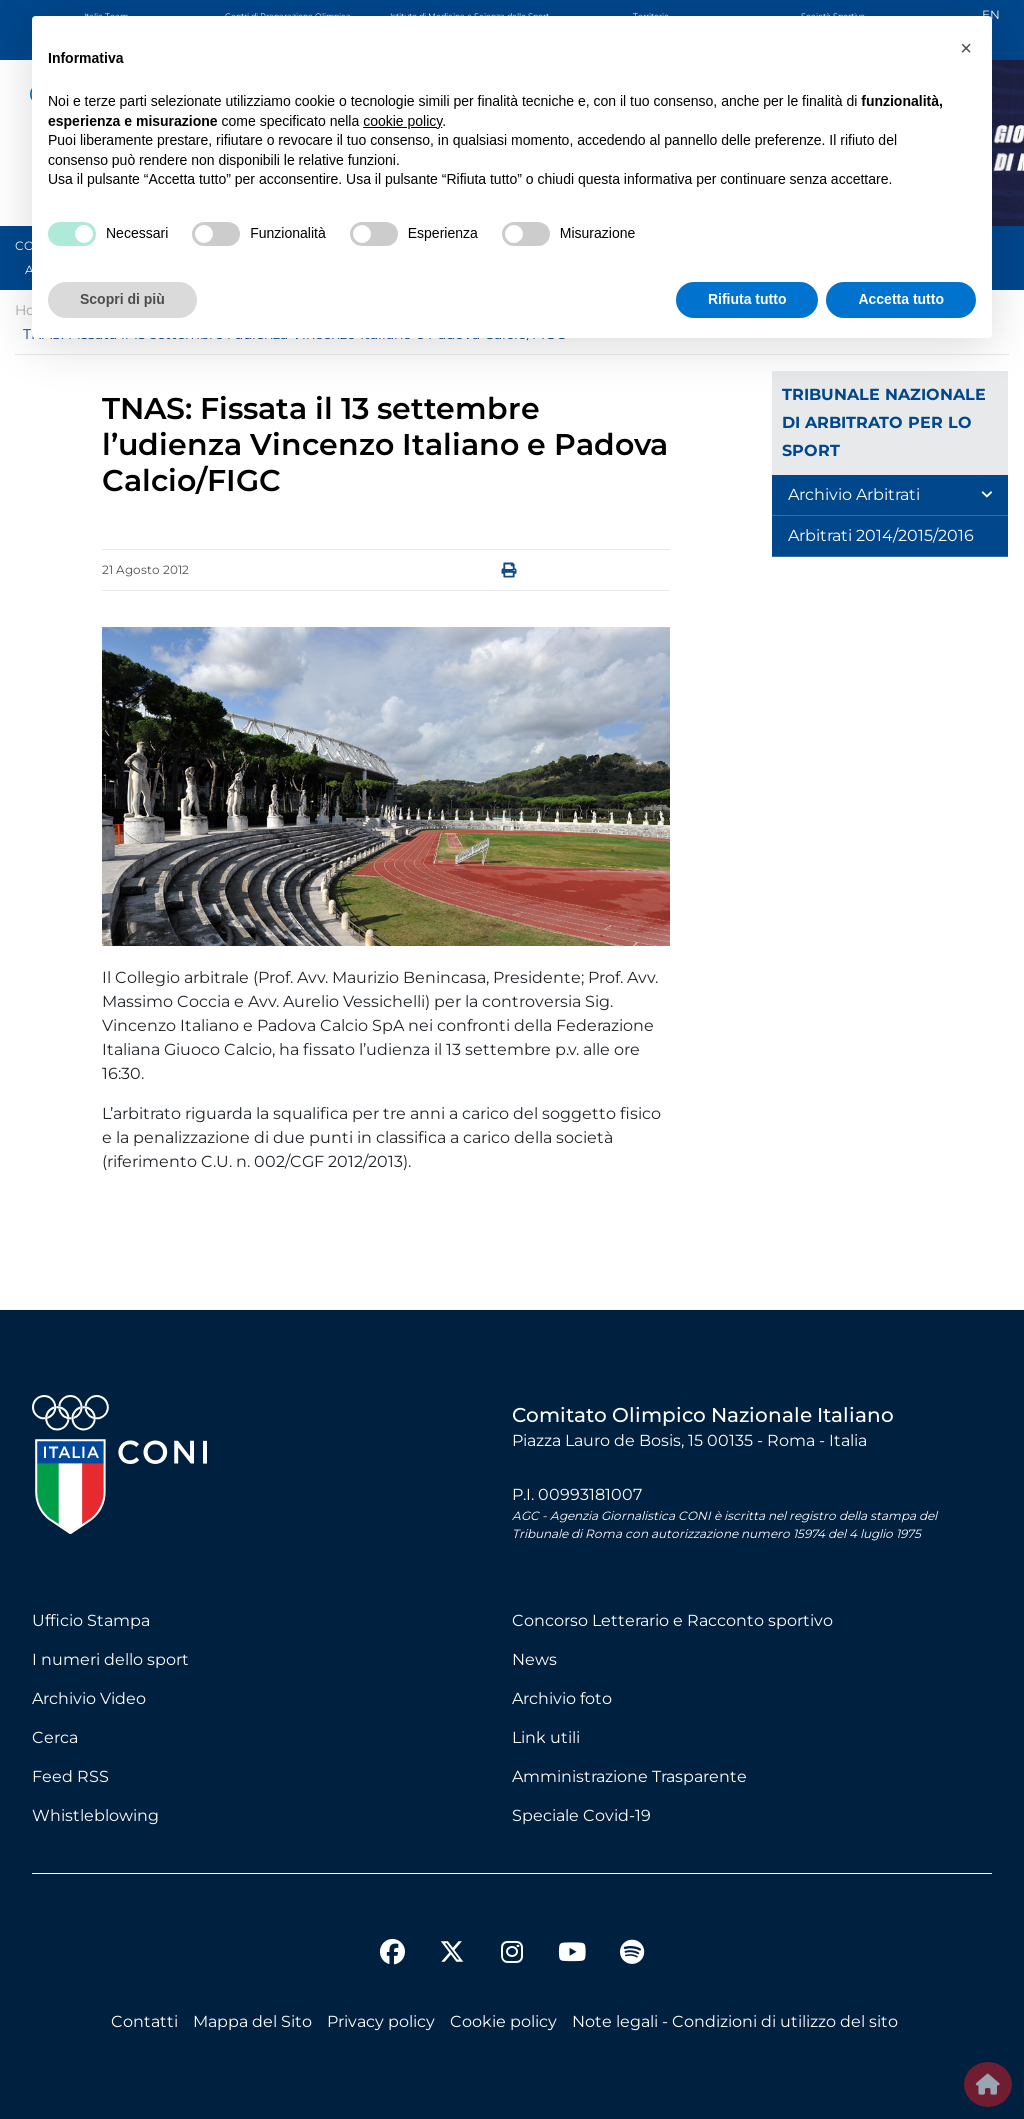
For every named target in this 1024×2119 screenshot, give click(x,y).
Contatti (144, 2021)
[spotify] (632, 1955)
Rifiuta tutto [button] (747, 299)
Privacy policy (381, 2021)
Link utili (546, 1737)
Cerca (55, 1737)
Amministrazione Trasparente (629, 1776)
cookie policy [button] (402, 121)
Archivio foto (562, 1698)
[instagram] (512, 1955)
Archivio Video (89, 1698)
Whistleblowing (95, 1815)
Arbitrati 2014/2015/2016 (881, 535)
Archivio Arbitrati (854, 494)
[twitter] (452, 1936)
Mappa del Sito (252, 2021)
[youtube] (572, 1955)
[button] (966, 48)
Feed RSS (70, 1776)
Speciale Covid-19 (581, 1815)
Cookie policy (503, 2021)
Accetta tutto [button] (901, 299)
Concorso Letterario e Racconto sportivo (672, 1620)
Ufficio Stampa (91, 1620)
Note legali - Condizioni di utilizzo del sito (735, 2021)
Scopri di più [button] (122, 299)
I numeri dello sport (110, 1659)
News (534, 1659)
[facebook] (392, 1955)
